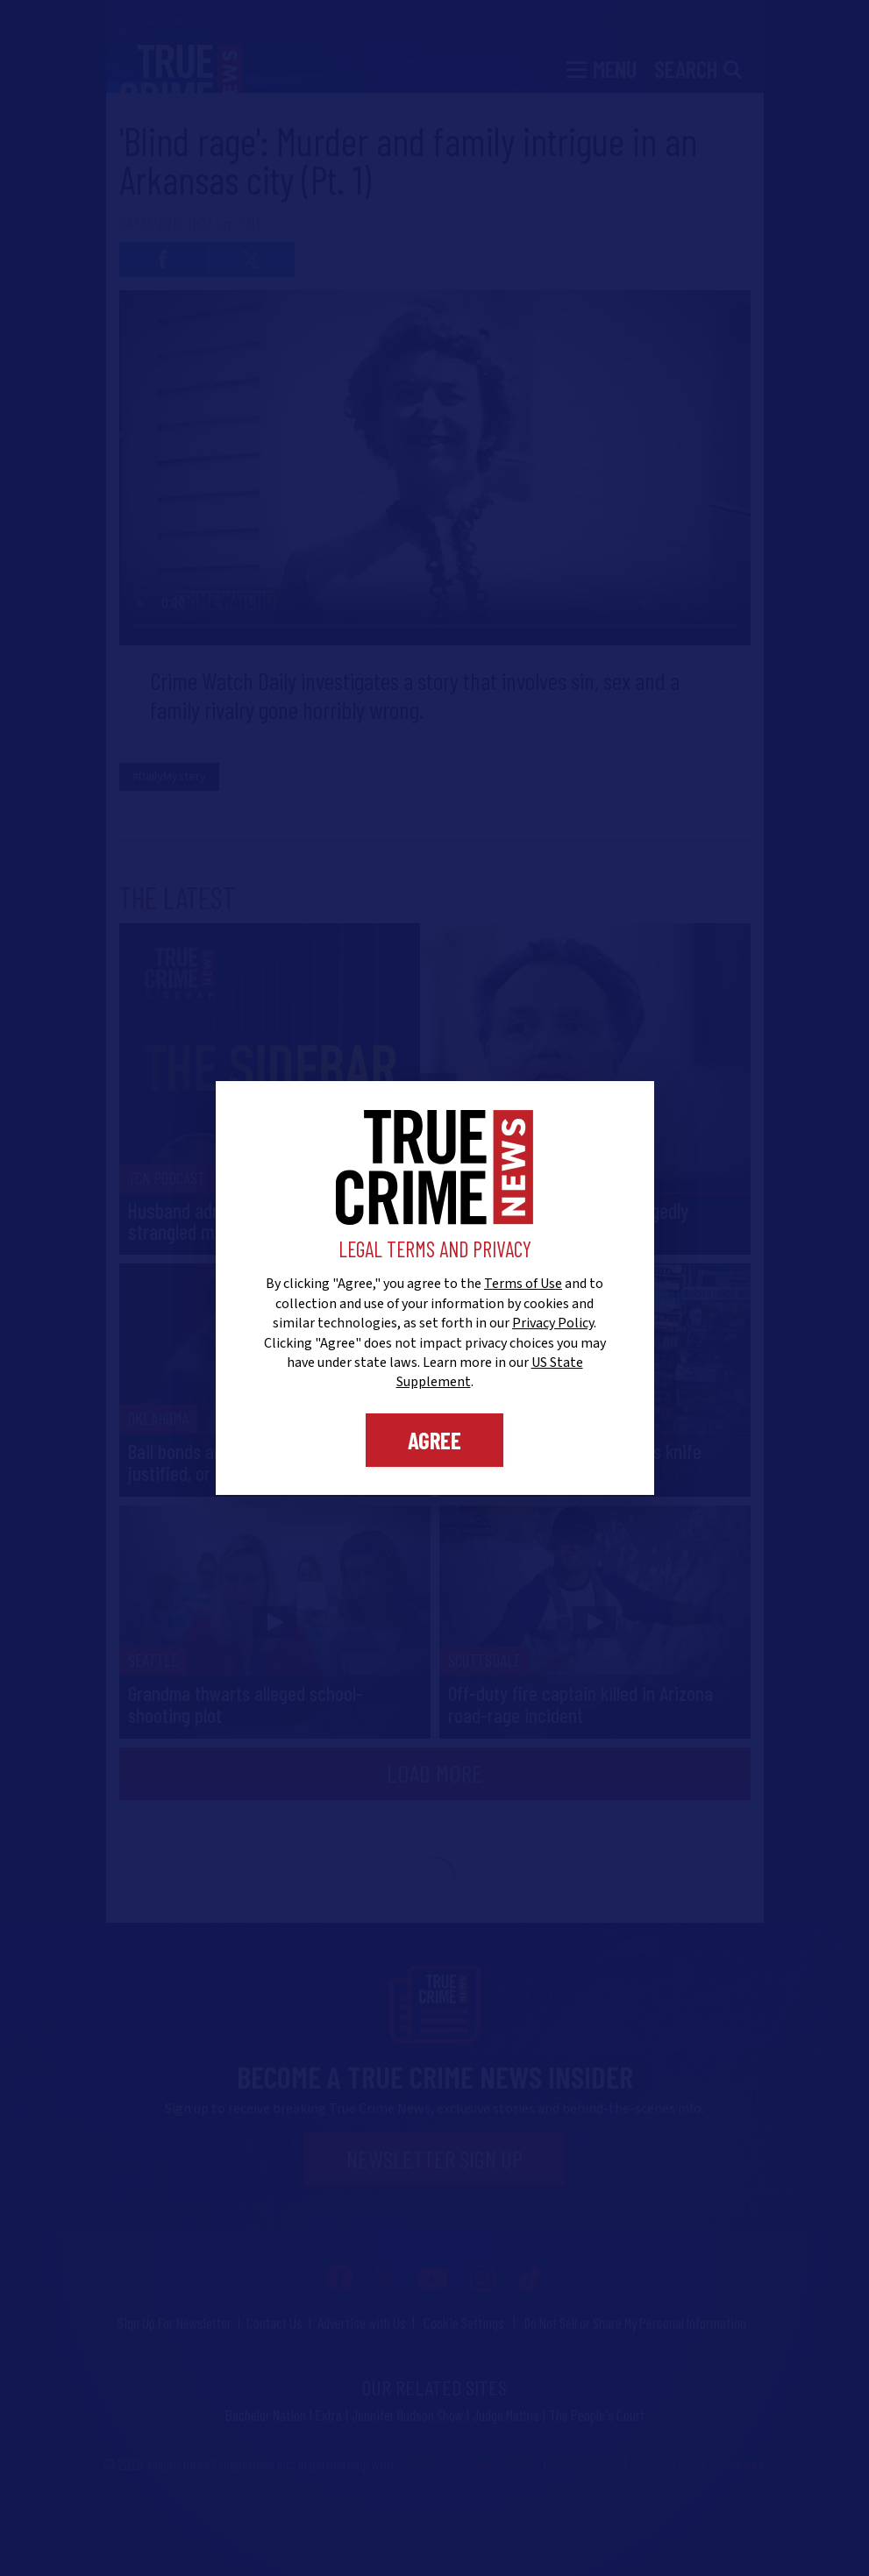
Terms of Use (523, 1283)
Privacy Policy (553, 1323)
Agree (434, 1440)
